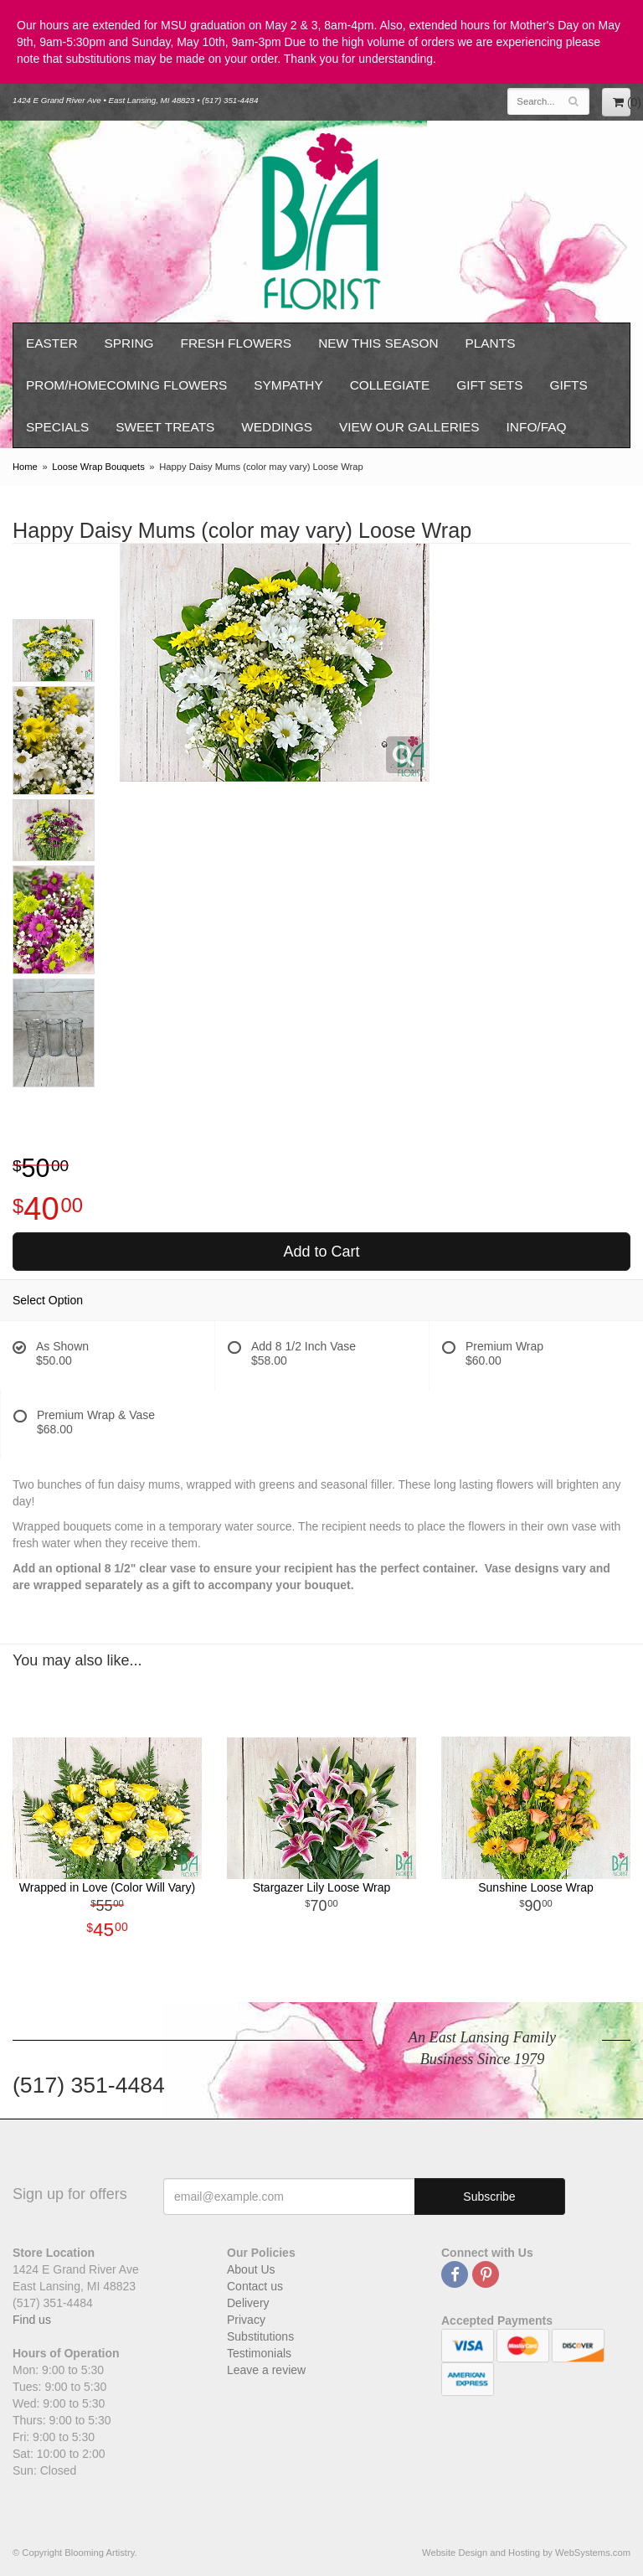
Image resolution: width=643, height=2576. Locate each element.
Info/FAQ (537, 427)
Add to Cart (321, 1251)
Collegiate (390, 385)
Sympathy (288, 385)
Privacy (246, 2319)
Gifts (568, 385)
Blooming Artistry (321, 221)
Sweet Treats (165, 427)
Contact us (255, 2286)
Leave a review (266, 2370)
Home (25, 467)
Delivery (248, 2303)
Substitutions (260, 2336)
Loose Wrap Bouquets (98, 467)
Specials (57, 427)
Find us (32, 2319)
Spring (129, 343)
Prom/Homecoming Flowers (126, 385)
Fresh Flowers (236, 343)
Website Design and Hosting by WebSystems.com (526, 2553)
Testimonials (259, 2353)
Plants (491, 343)
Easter (52, 343)
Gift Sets (489, 385)
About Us (251, 2269)
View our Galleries (409, 427)
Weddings (276, 427)
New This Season (378, 343)
